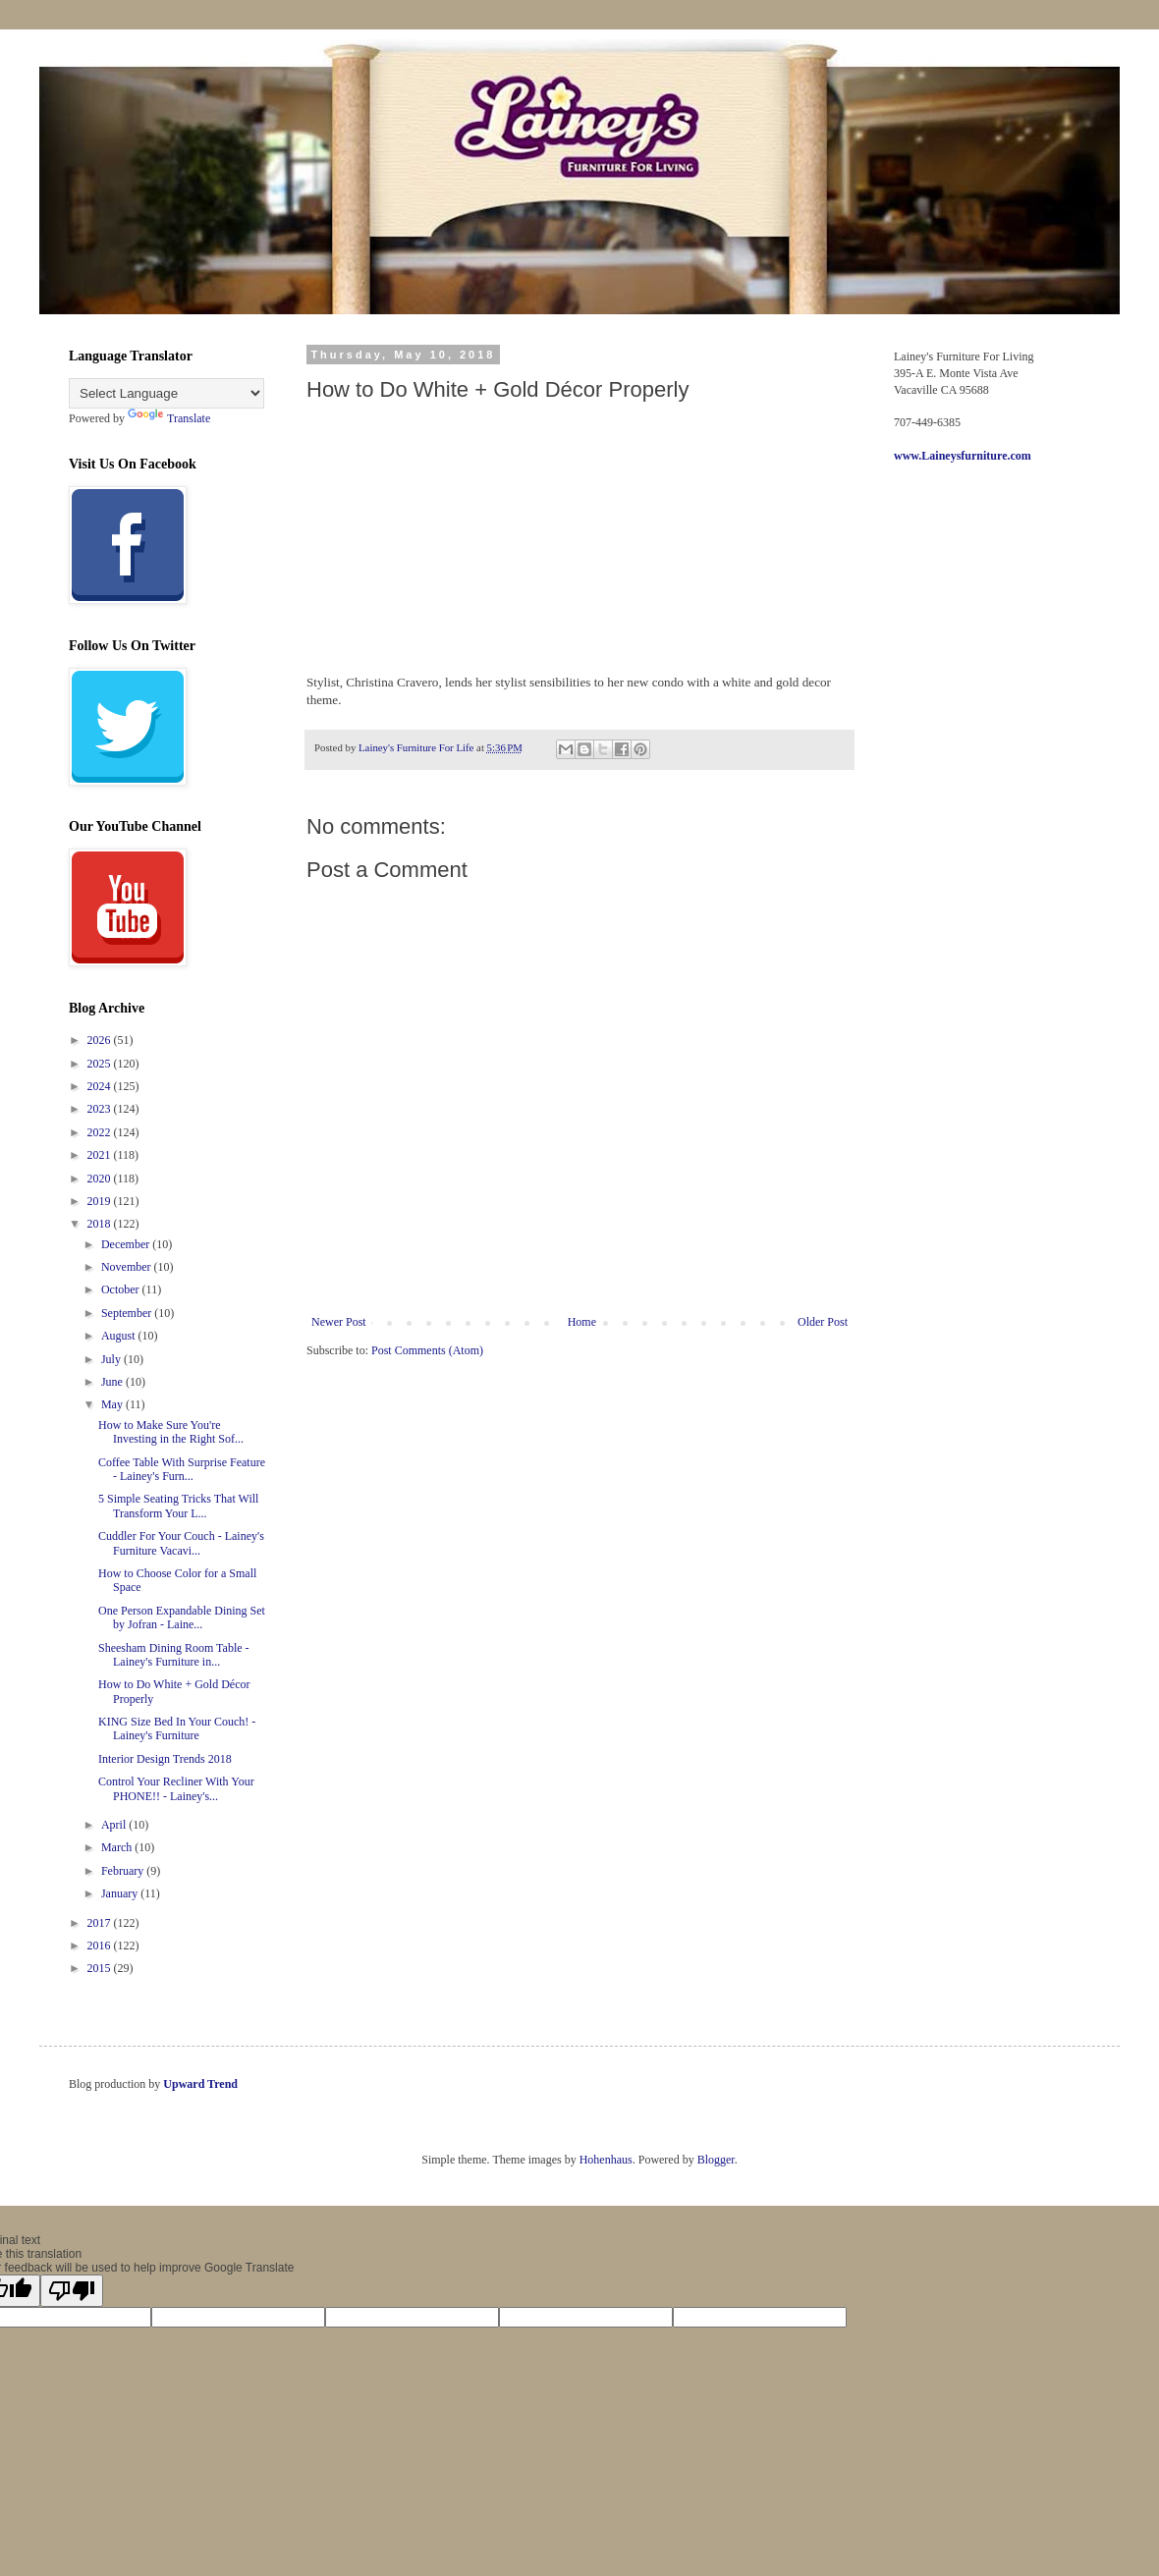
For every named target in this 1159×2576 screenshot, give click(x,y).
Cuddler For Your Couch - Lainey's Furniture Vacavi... (181, 1543)
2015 (100, 1968)
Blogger (716, 2159)
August (119, 1336)
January (120, 1893)
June (113, 1382)
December (126, 1244)
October (121, 1289)
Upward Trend (200, 2084)
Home (582, 1322)
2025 (100, 1063)
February (123, 1871)
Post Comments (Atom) (427, 1350)
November (127, 1267)
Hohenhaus (606, 2159)
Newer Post (338, 1322)
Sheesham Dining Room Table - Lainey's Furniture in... (173, 1655)
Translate (169, 418)
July (112, 1359)
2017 (100, 1923)
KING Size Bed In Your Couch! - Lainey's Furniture (176, 1728)
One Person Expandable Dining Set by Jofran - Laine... (181, 1617)
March (118, 1847)
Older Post (823, 1322)
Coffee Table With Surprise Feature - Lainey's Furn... (181, 1469)
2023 (100, 1109)
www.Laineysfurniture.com (962, 456)
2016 (100, 1945)
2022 (100, 1132)
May (113, 1404)
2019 (100, 1201)
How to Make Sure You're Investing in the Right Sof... (171, 1432)
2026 (100, 1040)
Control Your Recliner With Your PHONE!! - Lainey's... (176, 1788)
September (127, 1313)
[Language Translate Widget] (166, 393)
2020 (100, 1178)
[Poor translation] (71, 2291)
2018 (100, 1224)
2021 (100, 1155)
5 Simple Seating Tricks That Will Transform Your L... (178, 1505)
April (115, 1825)
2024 (100, 1086)
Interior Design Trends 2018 (165, 1759)
